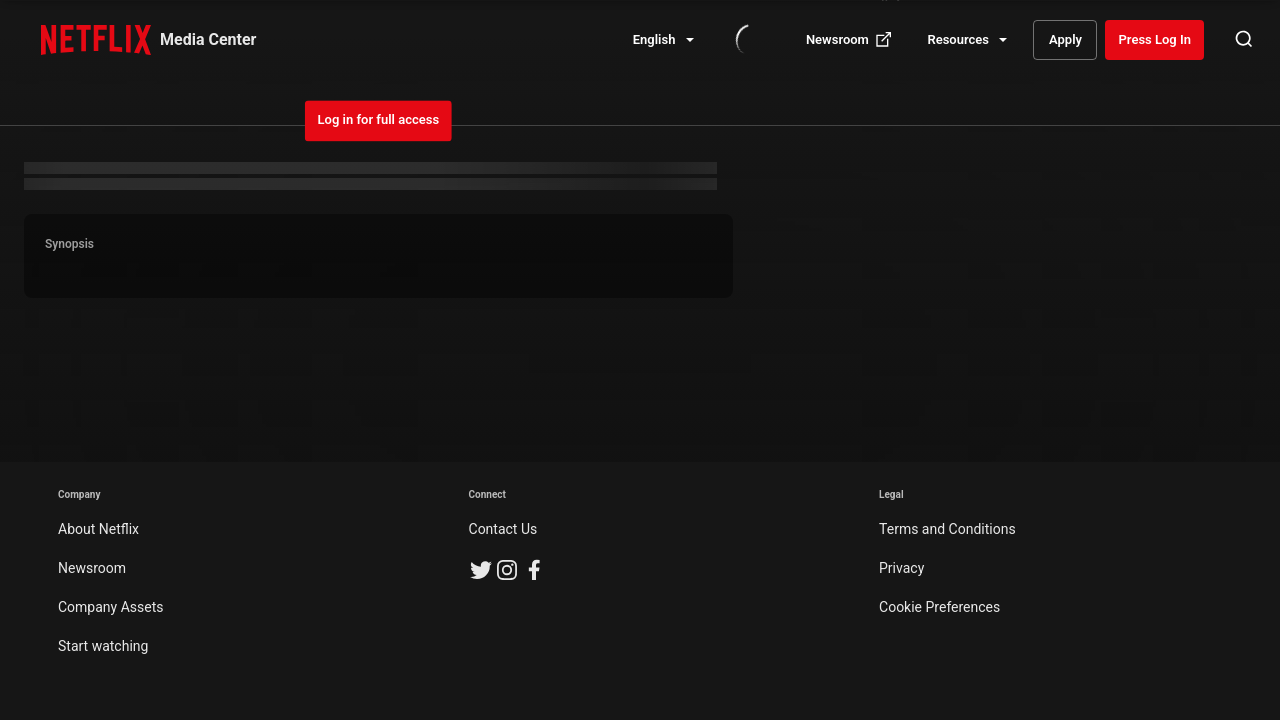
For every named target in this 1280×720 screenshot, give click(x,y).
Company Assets (111, 607)
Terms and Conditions (947, 529)
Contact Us (503, 529)
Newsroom (92, 568)
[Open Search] (1244, 40)
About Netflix (98, 529)
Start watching (103, 646)
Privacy (901, 568)
